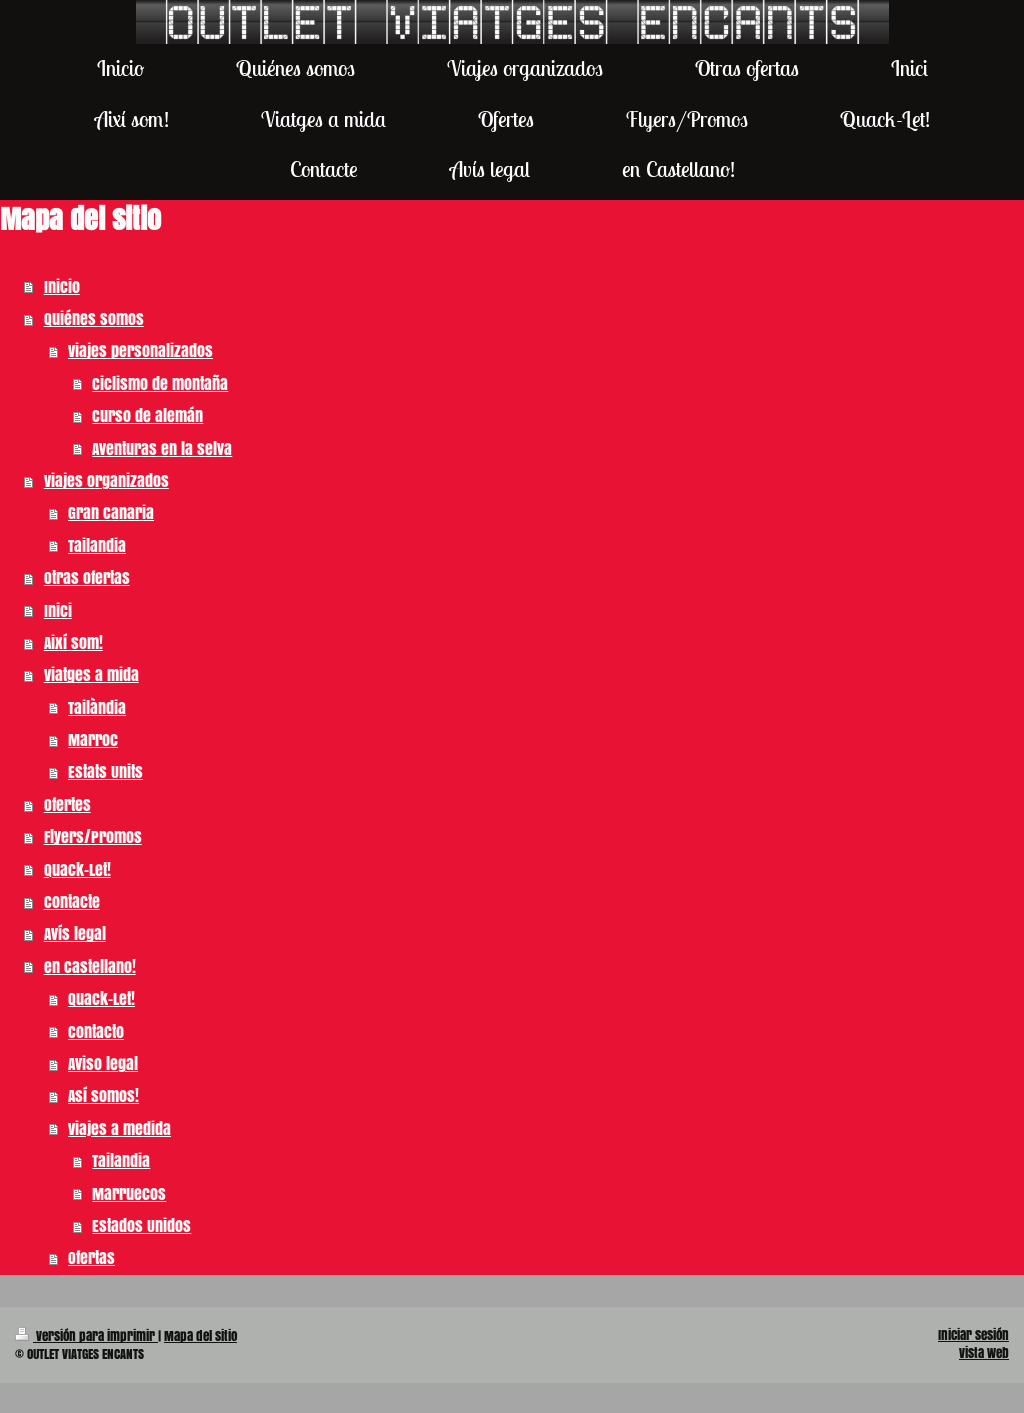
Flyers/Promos (93, 836)
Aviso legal (103, 1063)
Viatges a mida (91, 674)
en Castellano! (90, 966)
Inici (58, 610)
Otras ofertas (87, 577)
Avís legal (75, 933)
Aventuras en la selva (162, 448)
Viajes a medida (119, 1128)
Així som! (73, 642)
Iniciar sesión (973, 1335)
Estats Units (105, 771)
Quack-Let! (77, 869)
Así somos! (103, 1095)
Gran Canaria (111, 512)
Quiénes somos (94, 318)
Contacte (72, 901)
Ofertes (67, 804)
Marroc (93, 739)
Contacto (96, 1031)
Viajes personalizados (140, 350)
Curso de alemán (147, 415)
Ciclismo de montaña (160, 383)
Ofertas (91, 1257)
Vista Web (984, 1353)
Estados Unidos (141, 1225)
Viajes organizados (106, 480)
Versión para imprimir (86, 1336)
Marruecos (129, 1193)
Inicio (62, 286)
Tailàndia (97, 707)
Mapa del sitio (200, 1336)
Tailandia (97, 545)
